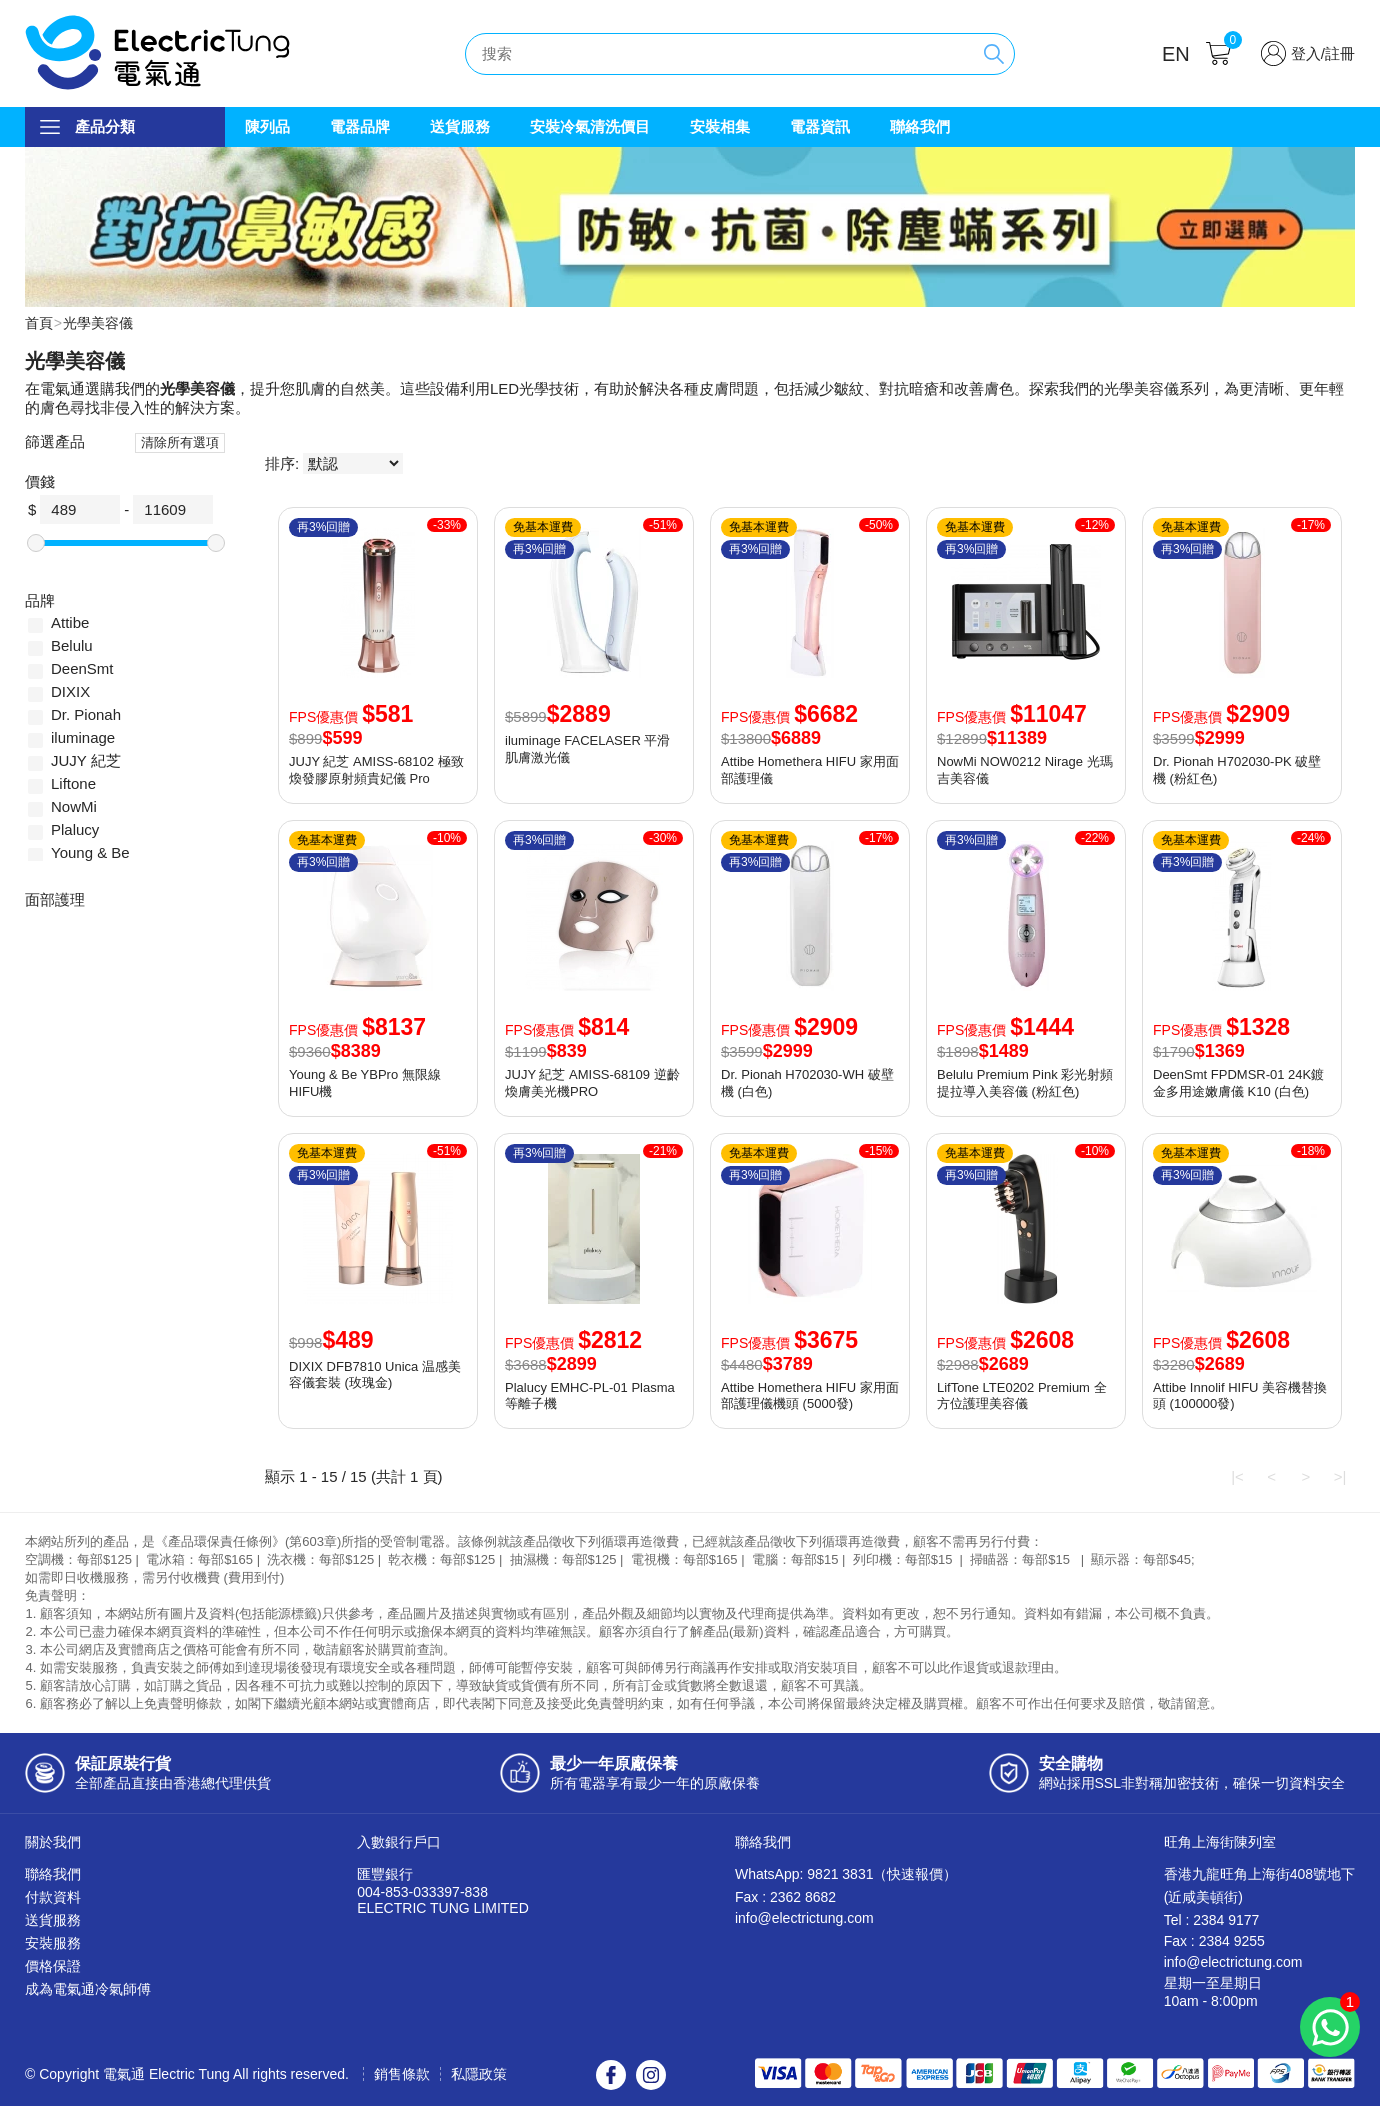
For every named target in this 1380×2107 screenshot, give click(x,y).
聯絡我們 (920, 126)
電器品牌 (360, 126)
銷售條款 (402, 2075)
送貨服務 (460, 126)
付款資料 (53, 1898)
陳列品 (267, 126)
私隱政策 (479, 2075)
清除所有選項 (180, 443)
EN (1176, 54)
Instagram (651, 2076)
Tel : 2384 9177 (1212, 1921)
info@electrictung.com (804, 1919)
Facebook (611, 2076)
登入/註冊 (1323, 53)
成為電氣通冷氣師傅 (88, 1990)
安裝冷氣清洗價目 (590, 126)
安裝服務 (53, 1944)
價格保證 (53, 1967)
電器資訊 (820, 126)
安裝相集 (720, 126)
